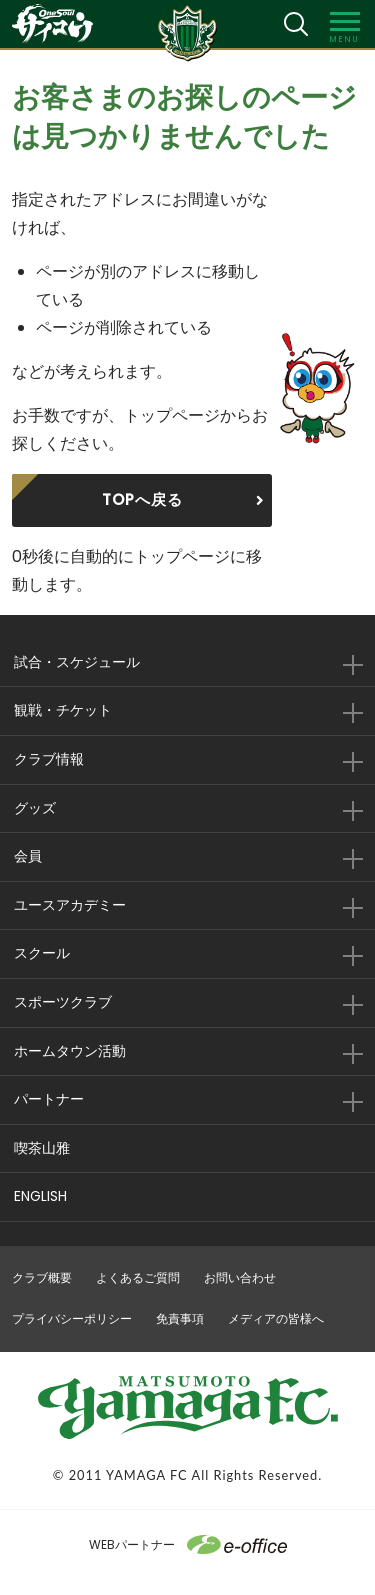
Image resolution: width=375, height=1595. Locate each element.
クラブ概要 (42, 1277)
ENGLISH (40, 1196)
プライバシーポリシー (72, 1318)
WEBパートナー (188, 1544)
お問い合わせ (240, 1277)
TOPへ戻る (142, 499)
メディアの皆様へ (276, 1318)
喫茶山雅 (42, 1148)
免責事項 (180, 1318)
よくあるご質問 (138, 1277)
